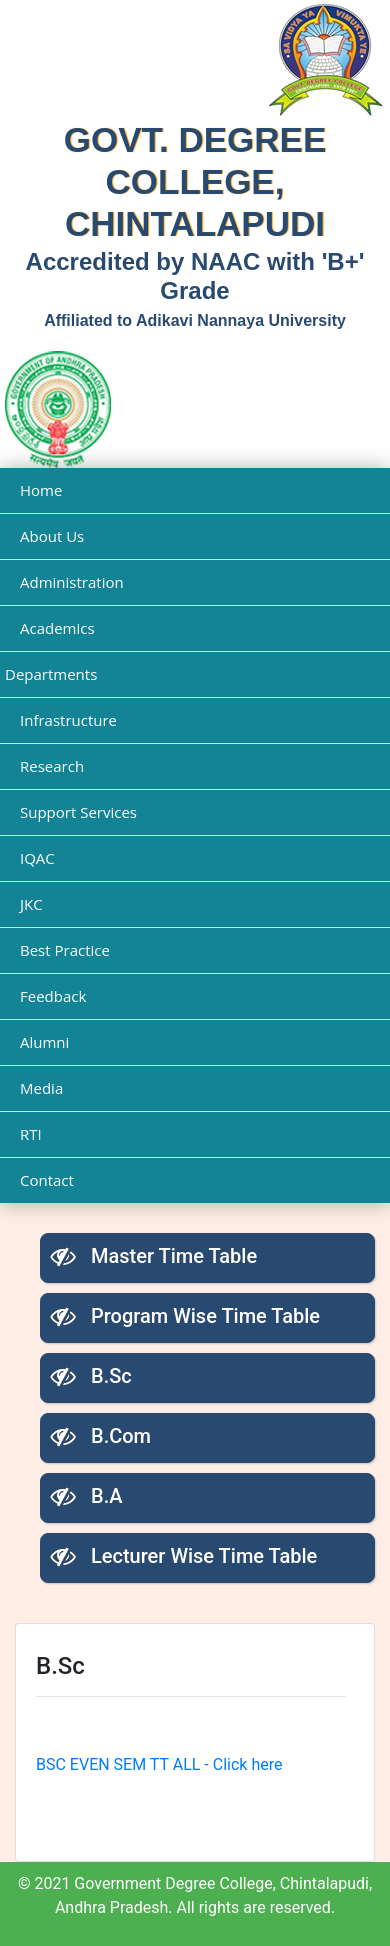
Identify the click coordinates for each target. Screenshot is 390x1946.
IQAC (37, 858)
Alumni (44, 1042)
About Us (52, 536)
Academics (57, 628)
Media (41, 1088)
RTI (31, 1134)
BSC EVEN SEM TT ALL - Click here (159, 1764)
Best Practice (65, 950)
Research (52, 766)
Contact (47, 1180)
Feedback (53, 996)
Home (41, 490)
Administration (72, 582)
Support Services (78, 812)
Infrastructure (68, 720)
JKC (31, 904)
